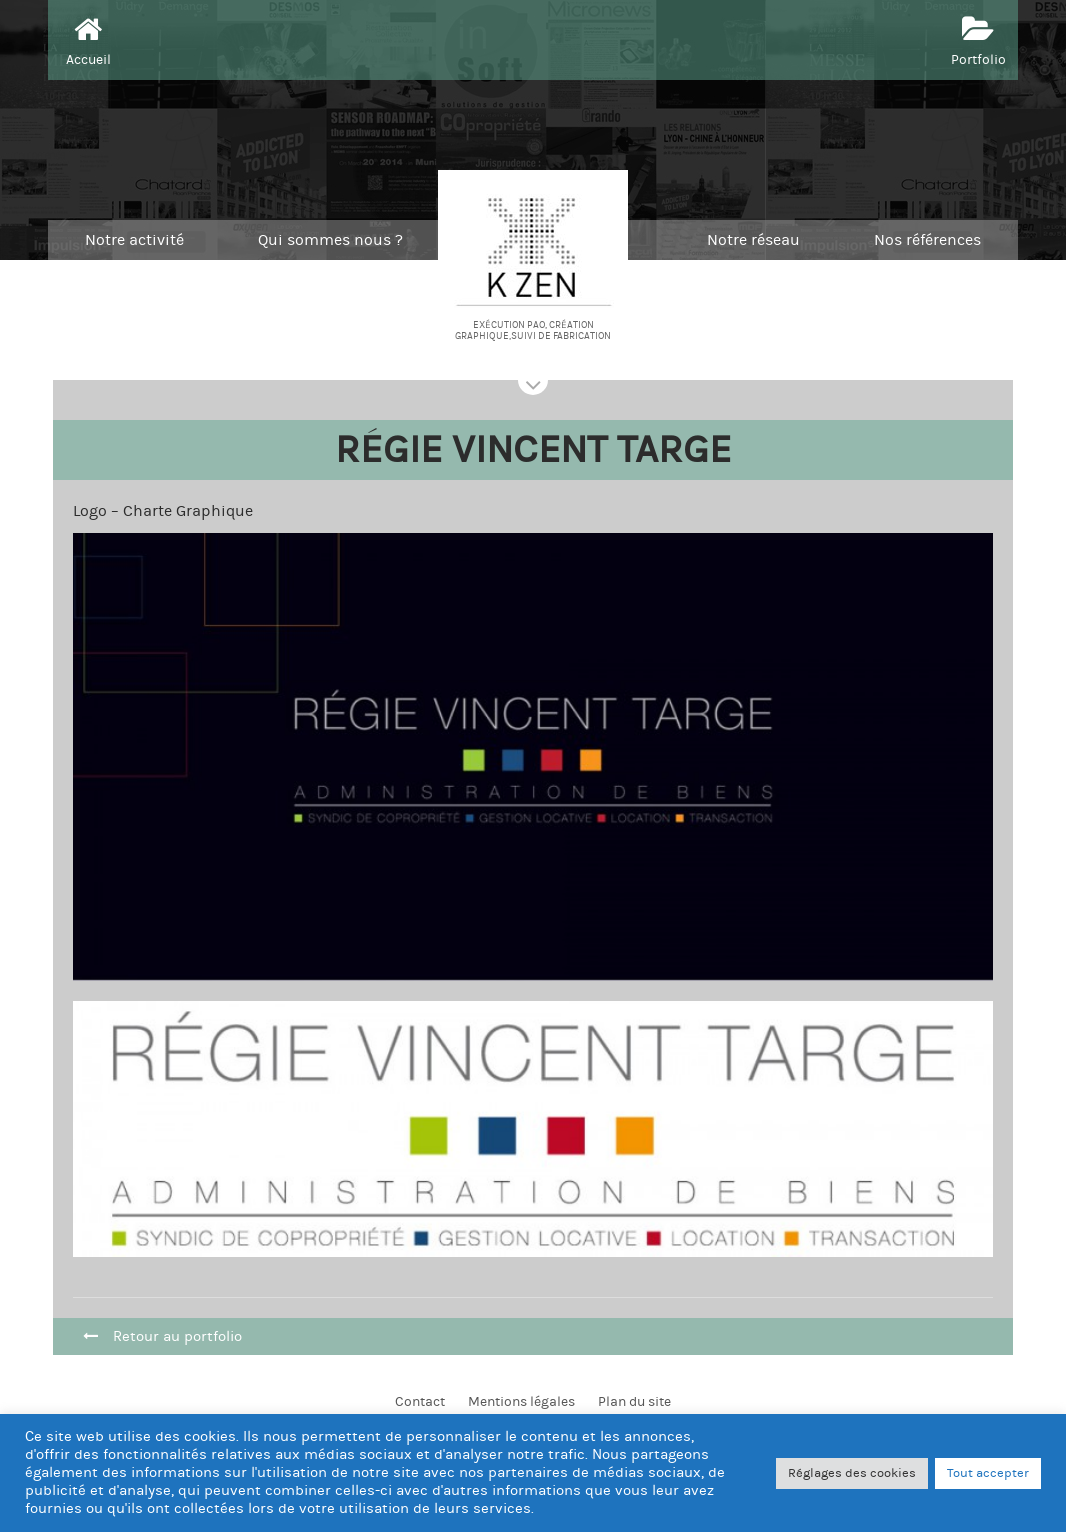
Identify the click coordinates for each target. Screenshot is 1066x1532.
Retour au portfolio (162, 1336)
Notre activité (134, 240)
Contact (420, 1402)
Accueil (88, 39)
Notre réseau (753, 240)
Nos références (927, 240)
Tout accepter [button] (988, 1473)
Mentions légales (521, 1402)
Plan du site (634, 1402)
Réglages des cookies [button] (852, 1473)
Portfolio (978, 39)
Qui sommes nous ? (330, 240)
